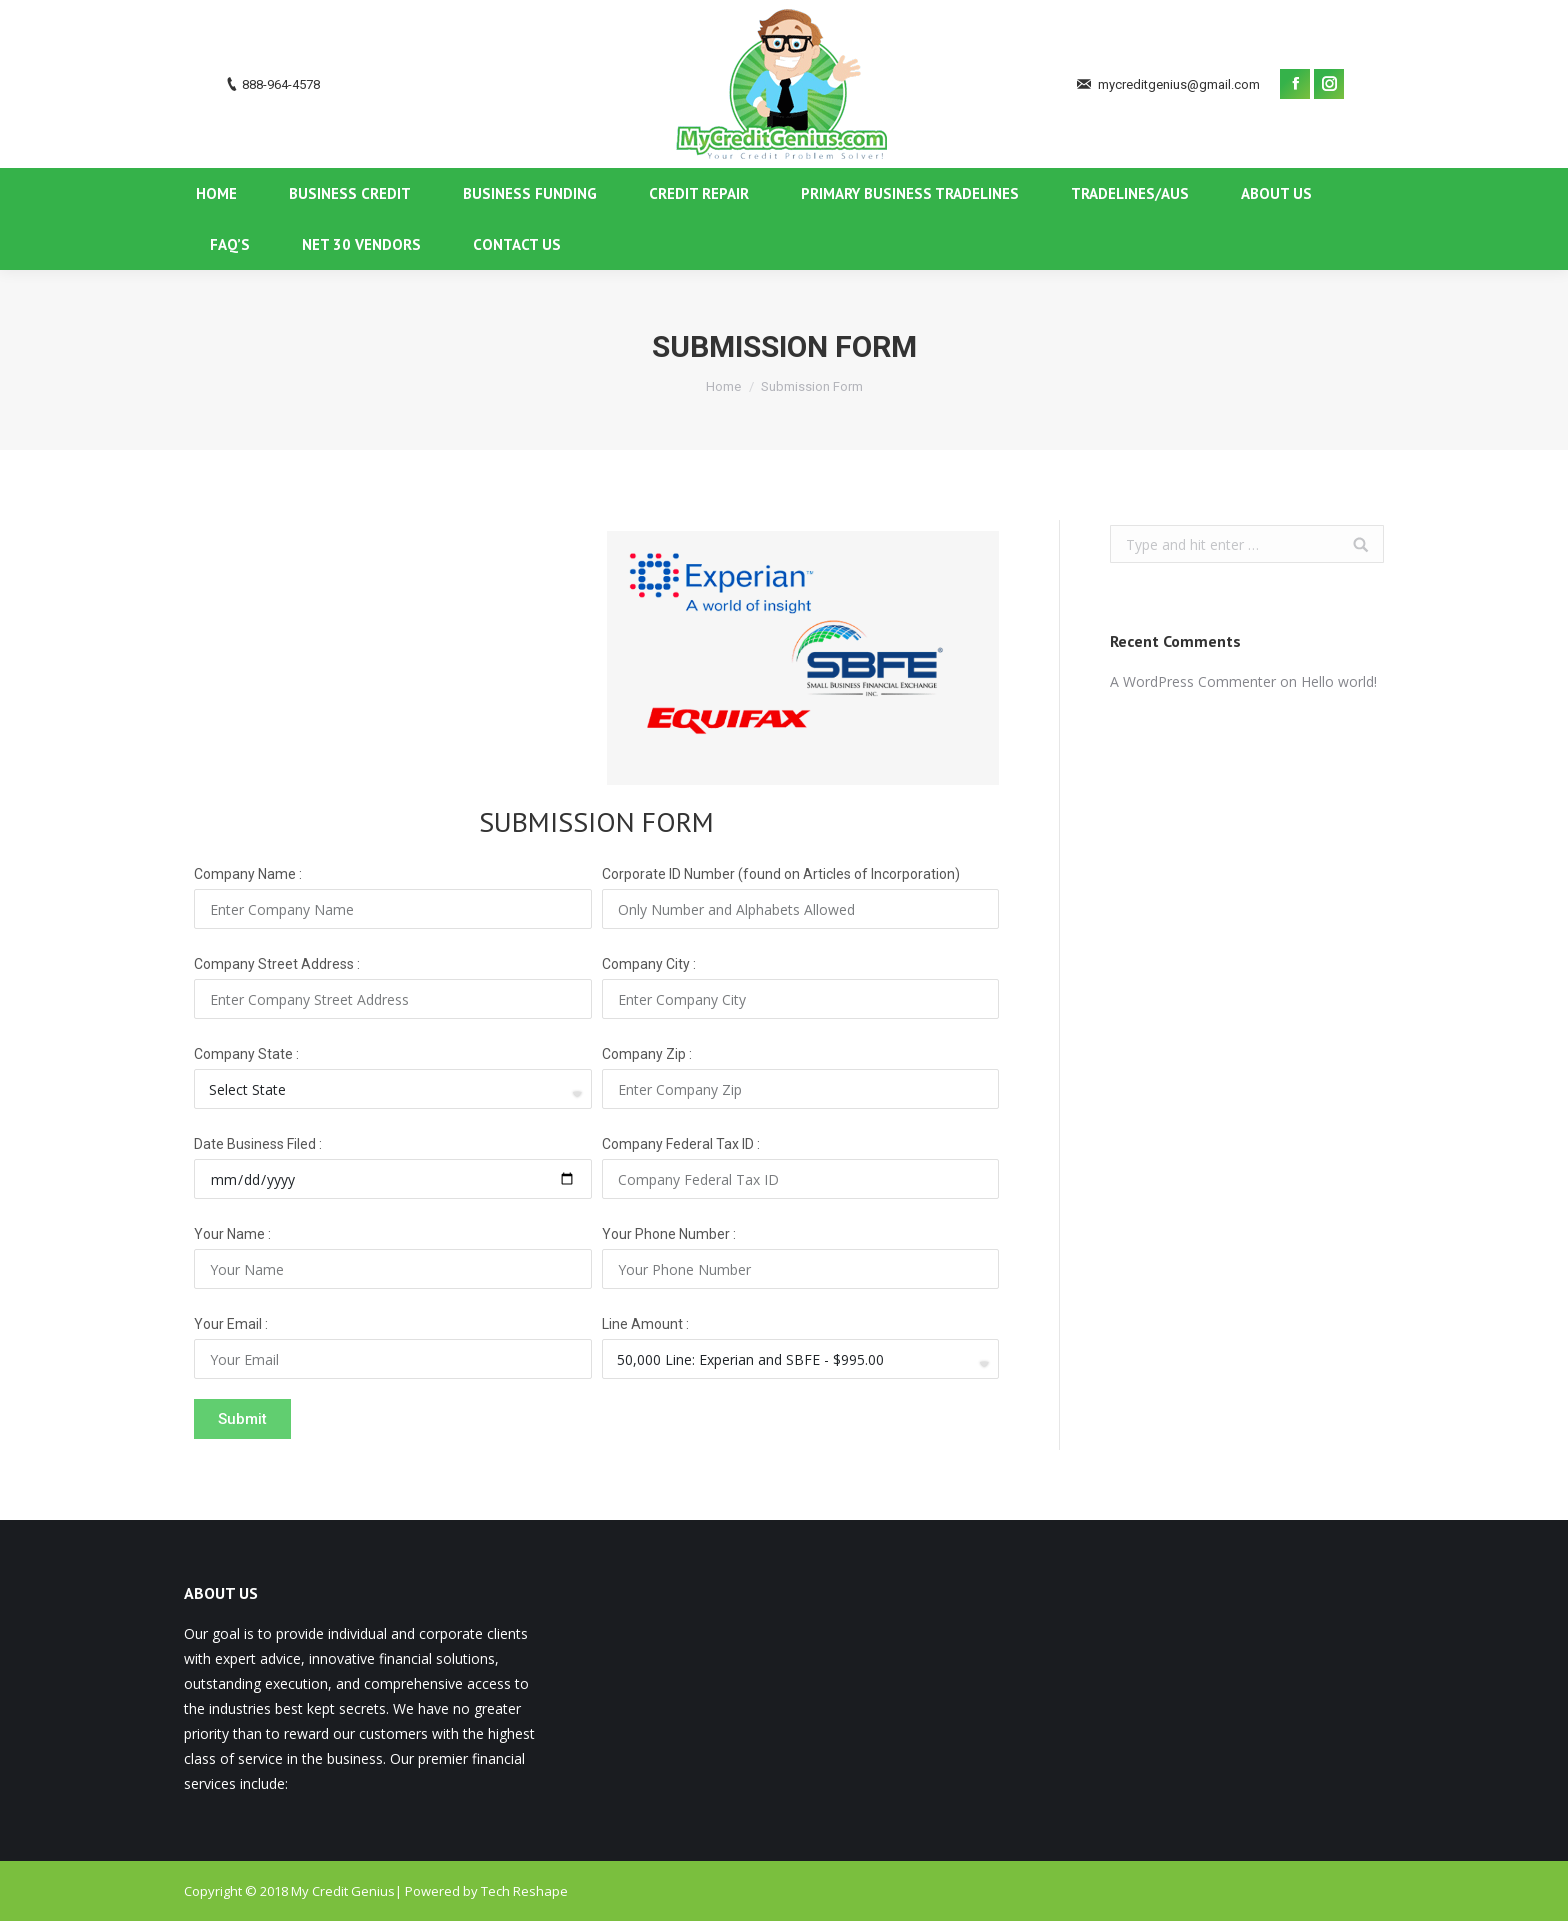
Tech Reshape (524, 1891)
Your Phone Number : (669, 1234)
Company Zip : (647, 1054)
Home (723, 386)
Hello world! (1339, 681)
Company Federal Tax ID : (681, 1144)
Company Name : (248, 874)
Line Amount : (645, 1324)
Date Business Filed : (258, 1144)
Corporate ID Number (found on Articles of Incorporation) (781, 874)
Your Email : (231, 1324)
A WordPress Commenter (1193, 681)
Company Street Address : (277, 964)
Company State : (246, 1054)
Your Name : (232, 1234)
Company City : (649, 964)
